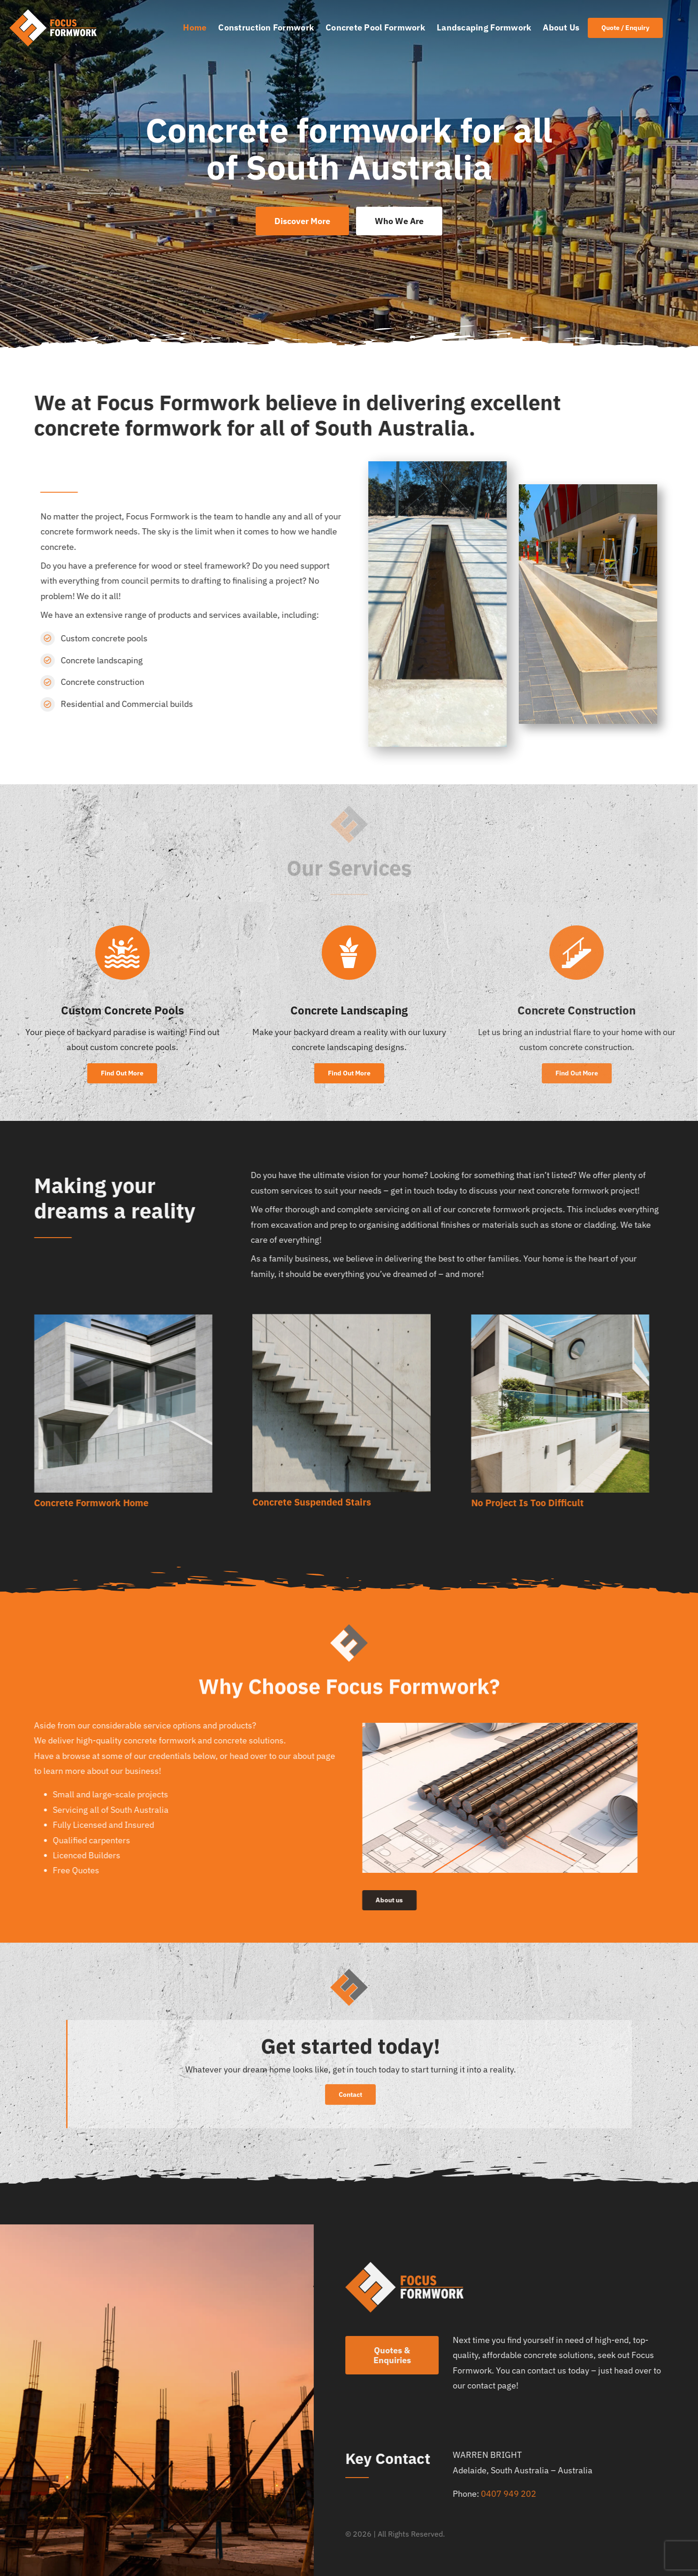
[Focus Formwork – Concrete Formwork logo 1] (51, 13)
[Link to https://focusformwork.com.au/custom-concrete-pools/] (122, 952)
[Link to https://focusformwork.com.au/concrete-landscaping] (349, 956)
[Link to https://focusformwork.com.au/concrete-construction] (581, 952)
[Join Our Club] (624, 28)
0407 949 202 (513, 2493)
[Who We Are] (399, 221)
